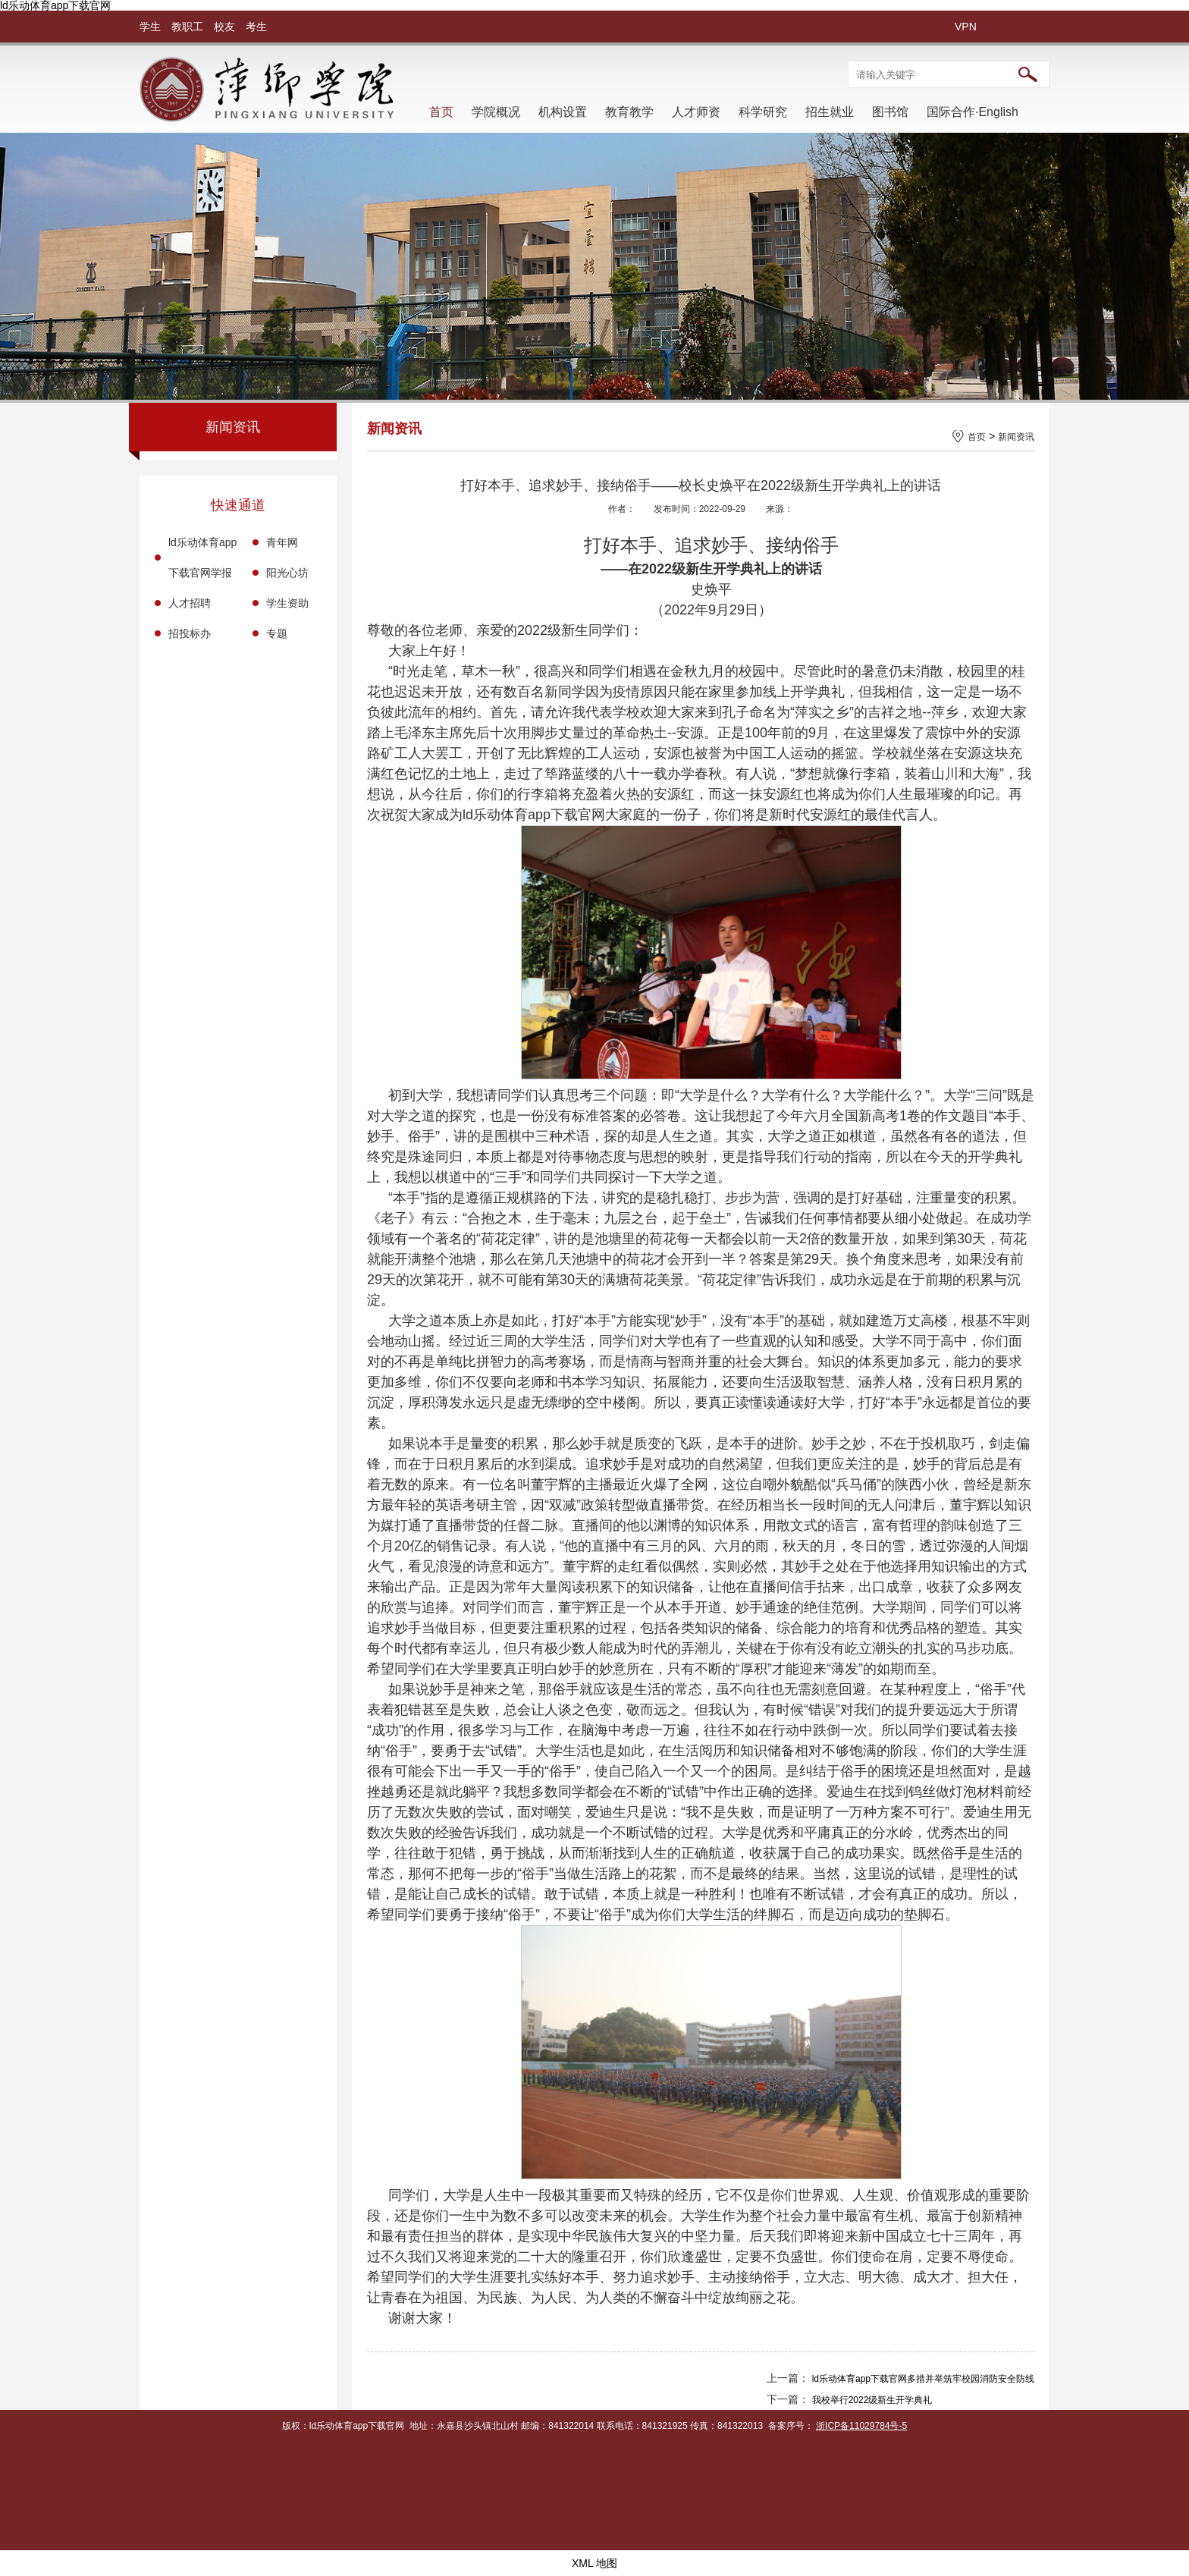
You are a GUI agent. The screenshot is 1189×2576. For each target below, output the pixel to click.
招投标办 (189, 633)
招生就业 (829, 111)
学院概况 (496, 111)
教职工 (187, 26)
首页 (441, 111)
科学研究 (763, 111)
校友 (224, 26)
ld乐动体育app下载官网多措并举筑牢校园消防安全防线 (923, 2378)
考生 (256, 26)
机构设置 (562, 111)
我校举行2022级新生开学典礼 (872, 2400)
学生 (150, 26)
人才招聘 (189, 603)
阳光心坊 (287, 573)
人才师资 (696, 111)
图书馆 (890, 111)
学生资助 (287, 603)
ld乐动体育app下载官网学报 (202, 557)
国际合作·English (972, 111)
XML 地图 (594, 2563)
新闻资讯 (1016, 437)
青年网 (282, 542)
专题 (276, 633)
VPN (966, 26)
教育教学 (629, 111)
